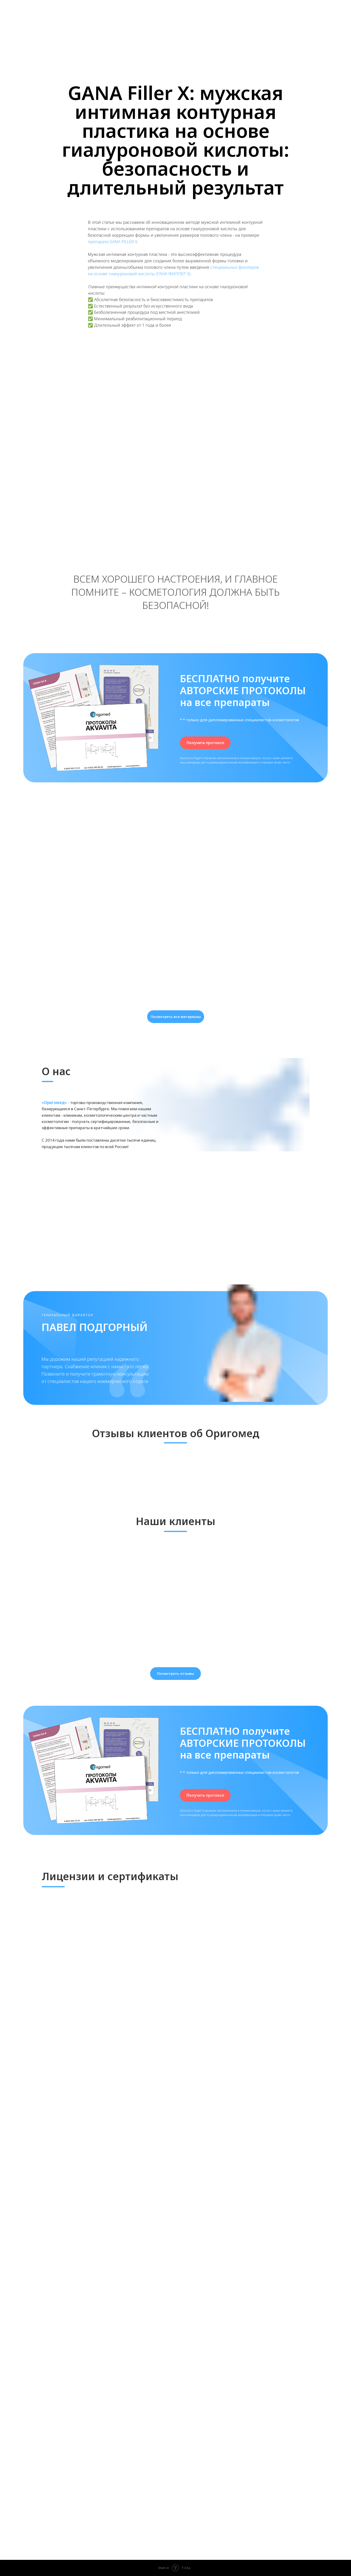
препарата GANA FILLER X (112, 241)
